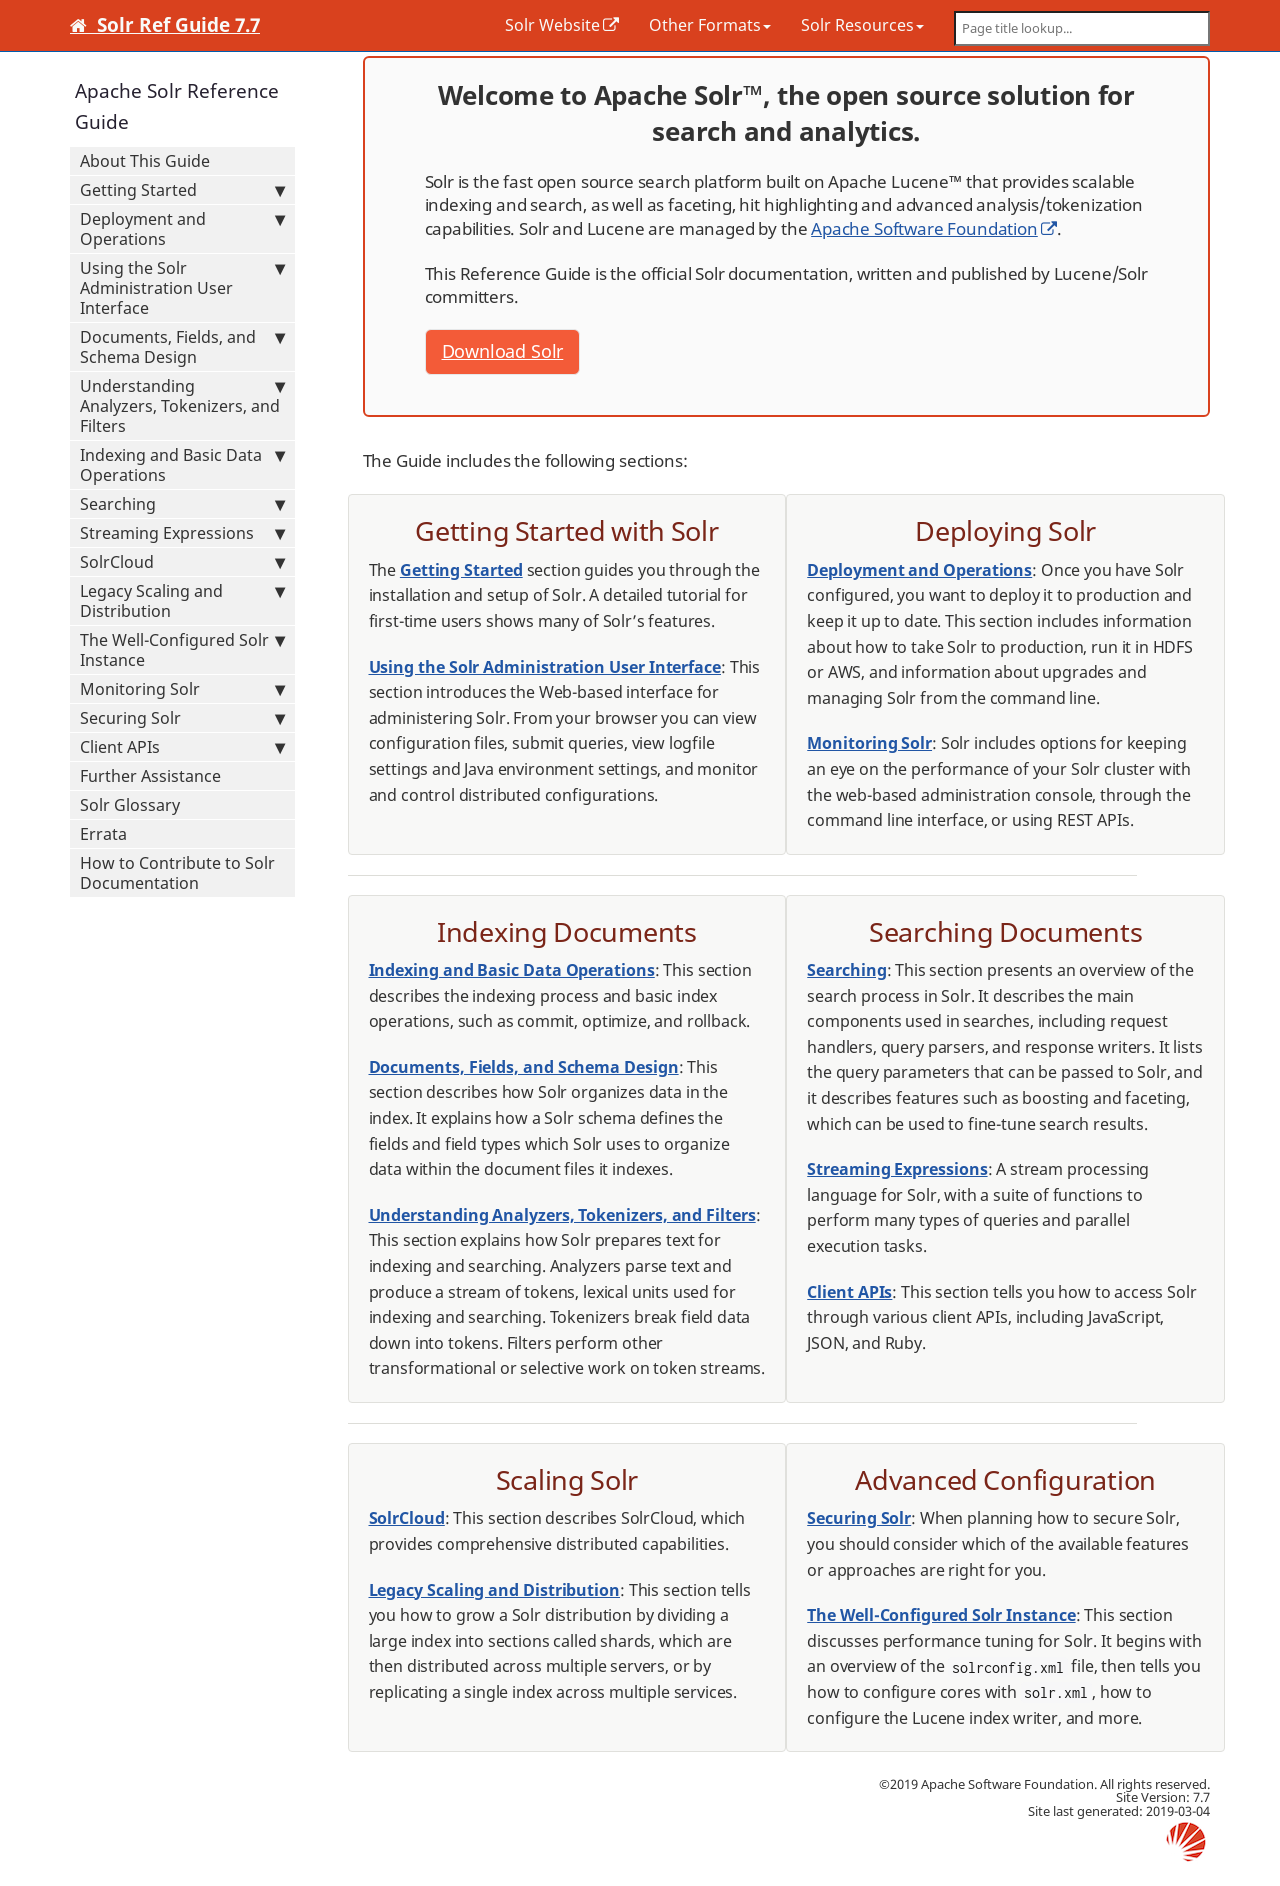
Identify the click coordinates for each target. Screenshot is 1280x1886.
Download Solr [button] (503, 351)
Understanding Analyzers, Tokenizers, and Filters (182, 406)
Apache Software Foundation (924, 228)
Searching (182, 504)
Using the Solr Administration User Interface (182, 288)
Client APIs (182, 747)
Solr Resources (862, 25)
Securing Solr (182, 718)
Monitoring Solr (182, 689)
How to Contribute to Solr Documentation (177, 873)
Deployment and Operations (182, 229)
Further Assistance (150, 776)
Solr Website (552, 25)
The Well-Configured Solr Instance (182, 650)
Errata (103, 834)
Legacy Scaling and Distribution (182, 601)
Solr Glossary (130, 805)
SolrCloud (182, 562)
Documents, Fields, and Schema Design (182, 347)
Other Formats (710, 25)
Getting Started (182, 190)
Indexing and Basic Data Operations (182, 465)
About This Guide (145, 161)
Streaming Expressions (182, 533)
